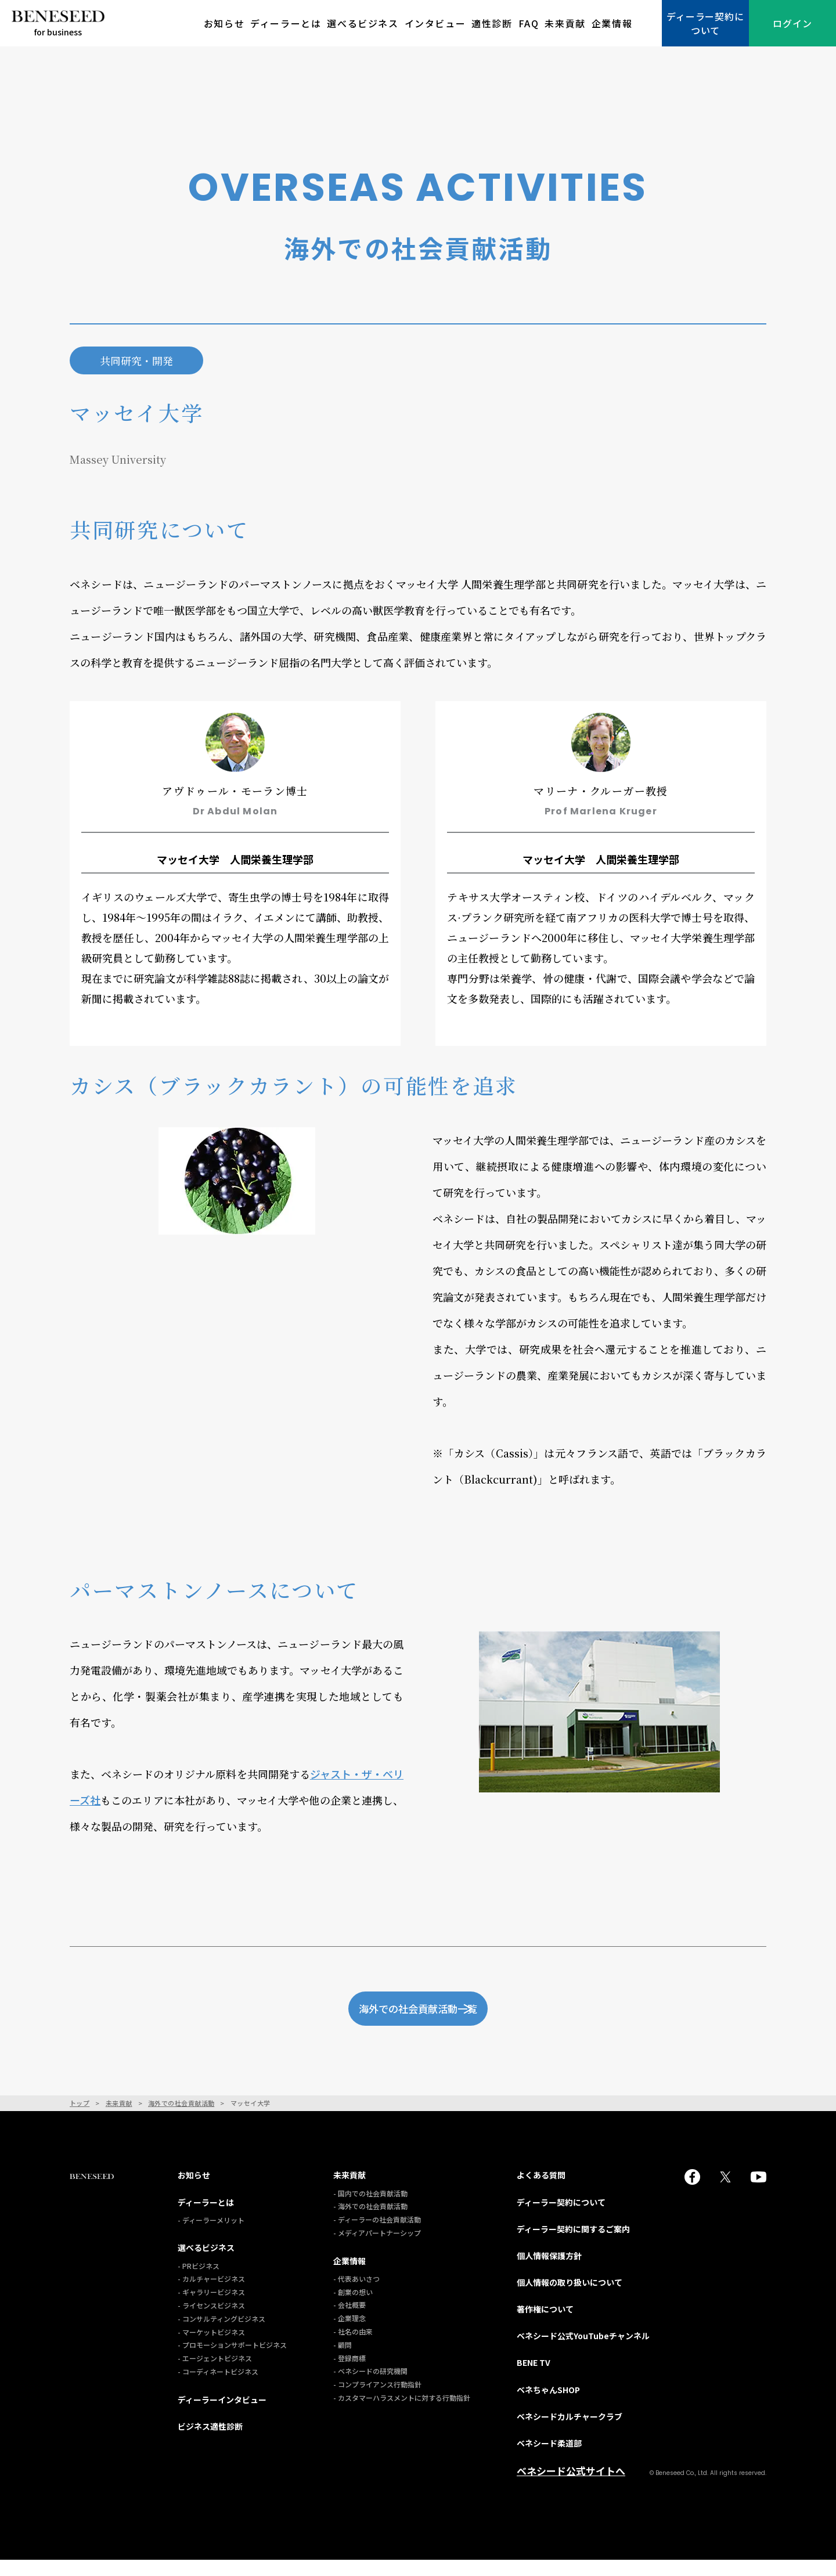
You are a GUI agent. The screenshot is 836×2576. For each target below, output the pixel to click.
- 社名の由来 (353, 2348)
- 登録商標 (349, 2374)
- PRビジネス (198, 2282)
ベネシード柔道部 (549, 2460)
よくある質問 (541, 2192)
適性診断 (491, 23)
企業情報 (612, 23)
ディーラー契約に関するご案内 (573, 2245)
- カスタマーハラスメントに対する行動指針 (401, 2414)
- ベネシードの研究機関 (370, 2388)
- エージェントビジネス (215, 2375)
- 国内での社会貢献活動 (370, 2209)
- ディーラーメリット (211, 2236)
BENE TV (533, 2379)
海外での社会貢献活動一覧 (445, 2016)
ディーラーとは (285, 23)
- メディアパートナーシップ (377, 2249)
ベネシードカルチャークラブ (569, 2432)
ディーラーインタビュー (222, 2416)
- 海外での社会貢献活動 (370, 2223)
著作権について (545, 2326)
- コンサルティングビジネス (221, 2335)
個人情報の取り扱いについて (569, 2299)
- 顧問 (342, 2361)
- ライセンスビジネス (211, 2322)
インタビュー (435, 23)
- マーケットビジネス (211, 2348)
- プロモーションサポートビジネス (232, 2361)
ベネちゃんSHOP (548, 2406)
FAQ (528, 23)
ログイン (792, 23)
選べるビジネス (362, 23)
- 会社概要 (349, 2321)
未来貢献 (565, 23)
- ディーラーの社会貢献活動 (377, 2236)
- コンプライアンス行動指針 (377, 2401)
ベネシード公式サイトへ (571, 2488)
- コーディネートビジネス (218, 2388)
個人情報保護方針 (549, 2272)
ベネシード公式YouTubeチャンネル (583, 2352)
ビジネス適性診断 (210, 2443)
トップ (79, 2120)
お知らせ (224, 23)
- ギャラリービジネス (211, 2309)
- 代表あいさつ (356, 2295)
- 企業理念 (349, 2335)
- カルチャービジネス (211, 2295)
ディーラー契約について (705, 23)
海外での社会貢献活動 (181, 2120)
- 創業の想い (353, 2308)
